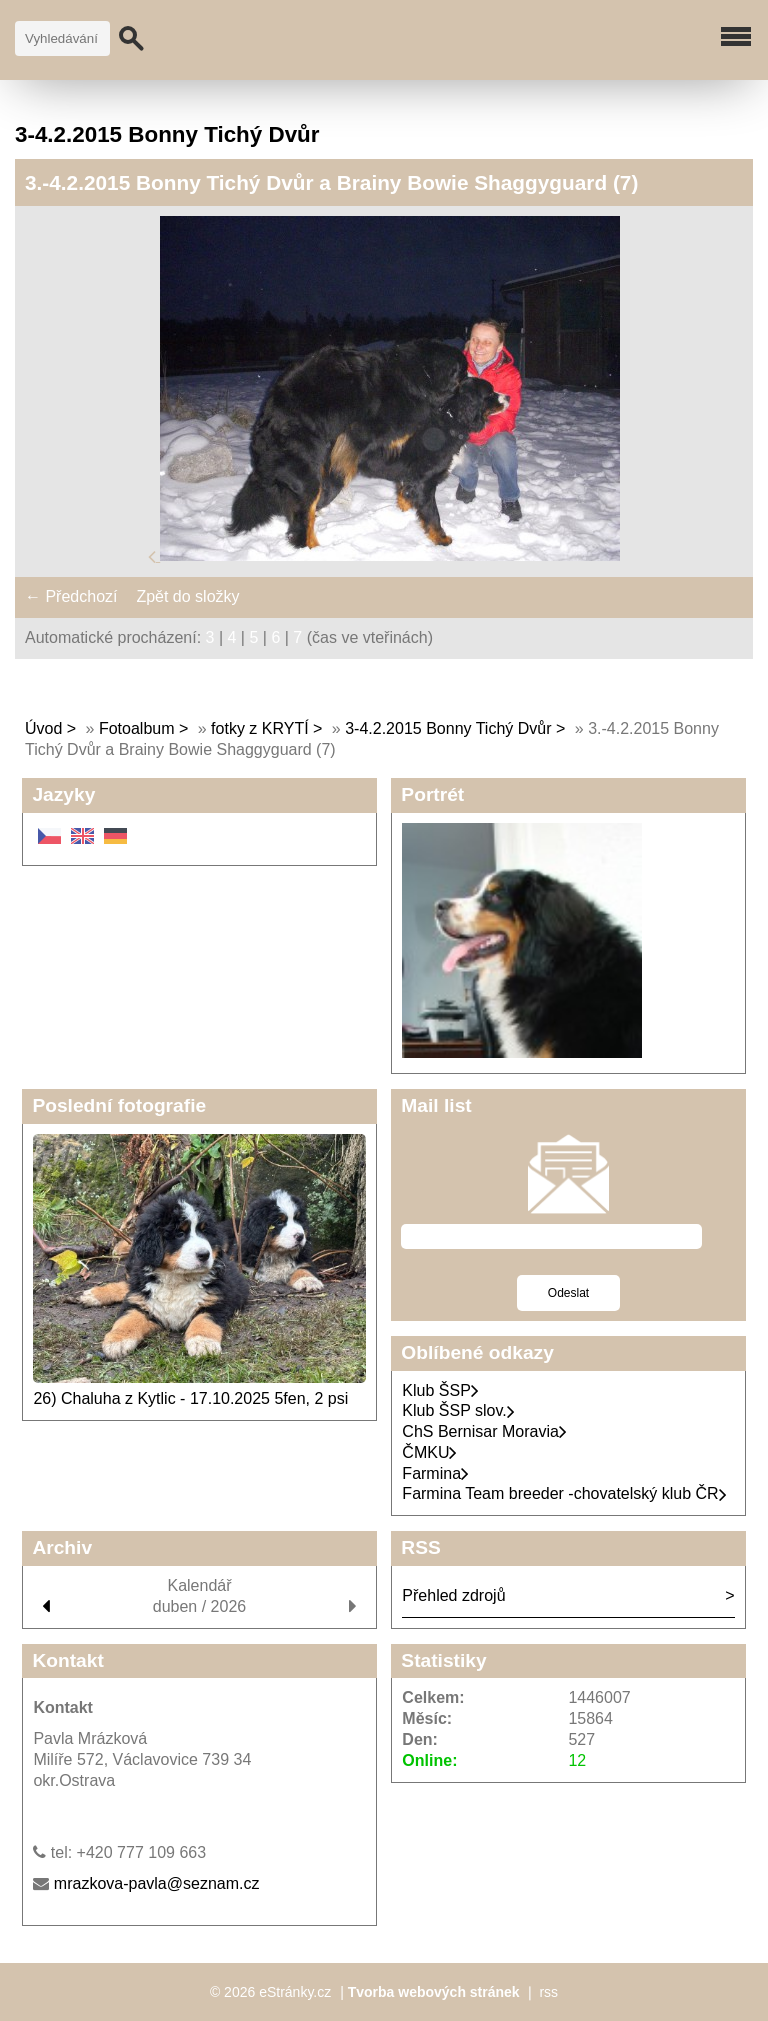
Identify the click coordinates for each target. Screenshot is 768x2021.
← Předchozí (71, 596)
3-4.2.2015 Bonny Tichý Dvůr (448, 728)
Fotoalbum (137, 728)
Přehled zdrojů (453, 1595)
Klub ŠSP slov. (458, 1410)
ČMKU (429, 1452)
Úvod (43, 728)
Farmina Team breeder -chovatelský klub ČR (564, 1493)
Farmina (435, 1473)
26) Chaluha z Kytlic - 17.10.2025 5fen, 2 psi (190, 1398)
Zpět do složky (187, 596)
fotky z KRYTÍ (260, 728)
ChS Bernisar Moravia (484, 1431)
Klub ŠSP (440, 1390)
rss (548, 1992)
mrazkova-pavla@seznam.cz (157, 1883)
